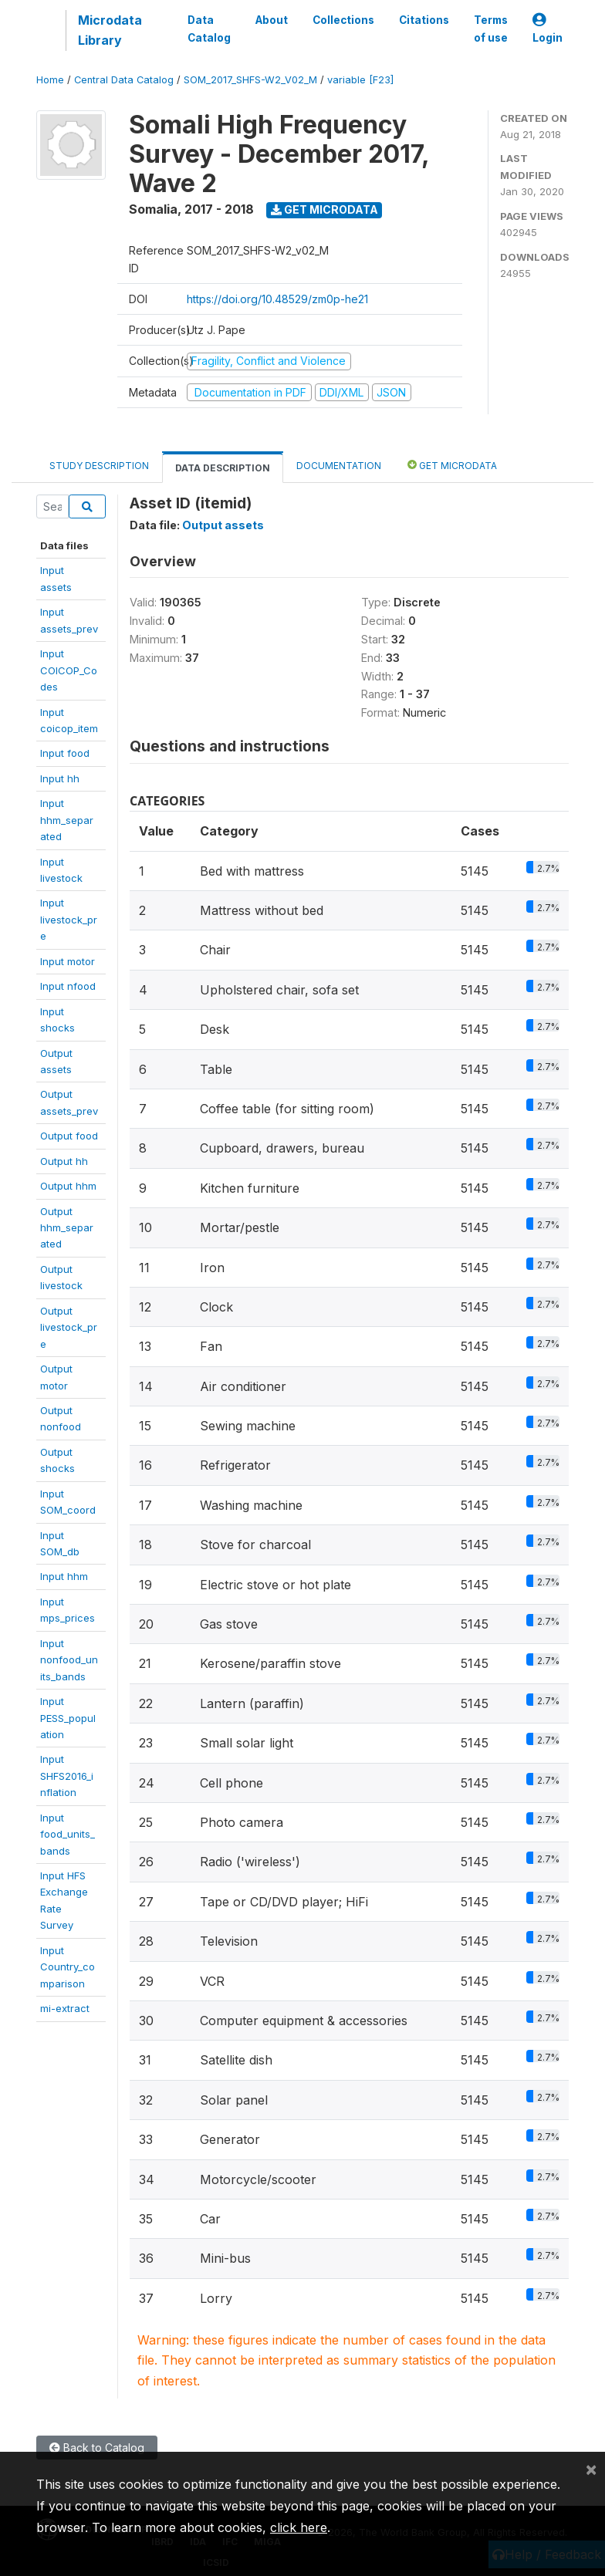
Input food (65, 753)
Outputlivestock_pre (68, 1327)
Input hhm (64, 1576)
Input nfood (68, 986)
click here (298, 2527)
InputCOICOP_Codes (68, 670)
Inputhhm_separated (66, 819)
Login (547, 29)
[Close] (591, 2469)
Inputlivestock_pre (68, 919)
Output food (69, 1135)
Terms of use (491, 28)
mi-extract (65, 2008)
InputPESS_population (68, 1717)
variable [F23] (360, 80)
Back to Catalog (96, 2447)
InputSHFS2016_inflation (66, 1775)
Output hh (64, 1161)
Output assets (223, 525)
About (271, 20)
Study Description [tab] (99, 465)
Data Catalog (209, 28)
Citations (424, 20)
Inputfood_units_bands (67, 1834)
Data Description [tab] (222, 468)
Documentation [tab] (338, 465)
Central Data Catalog (124, 80)
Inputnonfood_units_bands (69, 1660)
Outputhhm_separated (66, 1228)
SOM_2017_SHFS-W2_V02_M (250, 80)
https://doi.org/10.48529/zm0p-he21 (277, 299)
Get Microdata (324, 209)
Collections (343, 20)
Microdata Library (110, 30)
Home (50, 80)
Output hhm (68, 1186)
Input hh (59, 778)
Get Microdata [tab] (452, 464)
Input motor (67, 961)
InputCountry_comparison (67, 1967)
